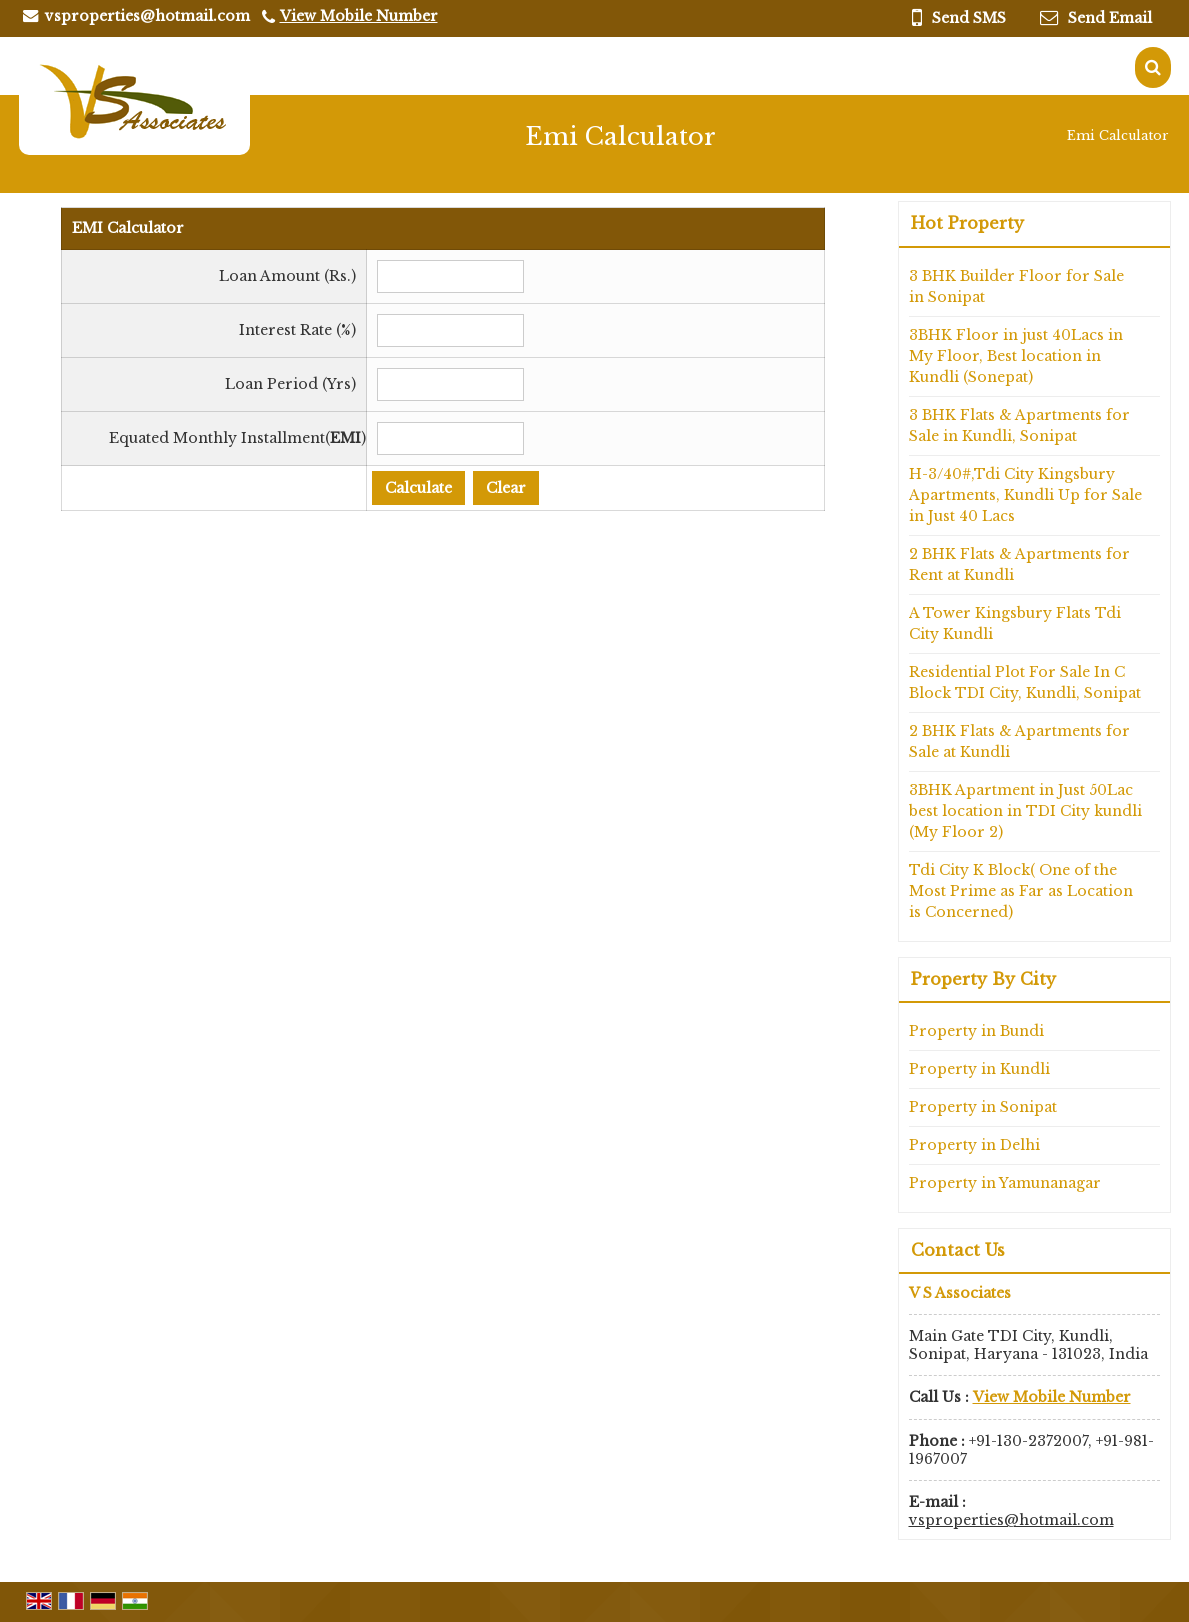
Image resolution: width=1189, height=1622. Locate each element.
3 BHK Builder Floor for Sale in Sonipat (1016, 286)
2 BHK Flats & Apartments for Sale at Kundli (1019, 741)
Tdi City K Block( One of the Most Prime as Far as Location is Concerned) (1021, 891)
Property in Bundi (976, 1031)
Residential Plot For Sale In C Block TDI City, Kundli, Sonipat (1025, 682)
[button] (359, 16)
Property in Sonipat (983, 1107)
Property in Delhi (974, 1145)
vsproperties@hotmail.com (147, 16)
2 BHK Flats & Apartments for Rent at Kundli (1019, 564)
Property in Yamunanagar (1005, 1183)
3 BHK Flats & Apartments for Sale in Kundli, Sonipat (1019, 425)
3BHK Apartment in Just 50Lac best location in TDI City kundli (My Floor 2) (1025, 811)
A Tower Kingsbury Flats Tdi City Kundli (1015, 623)
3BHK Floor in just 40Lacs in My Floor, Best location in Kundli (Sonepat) (1016, 356)
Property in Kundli (979, 1069)
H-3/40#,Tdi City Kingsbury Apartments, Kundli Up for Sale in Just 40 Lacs (1025, 495)
